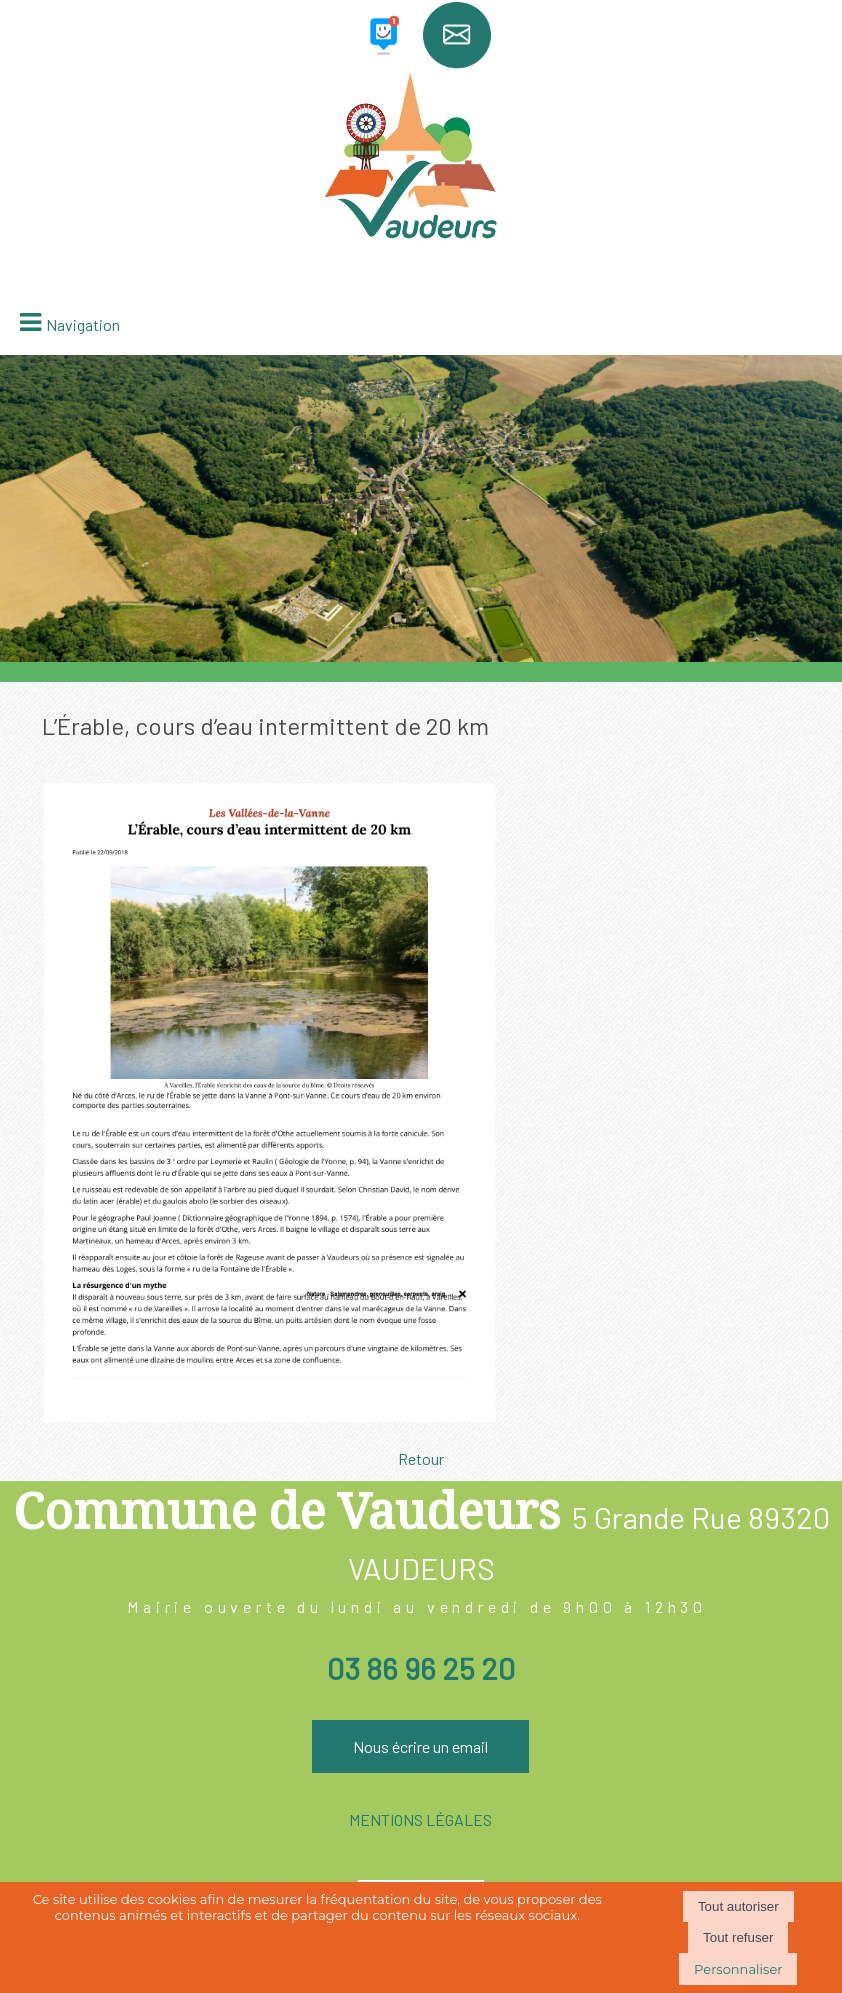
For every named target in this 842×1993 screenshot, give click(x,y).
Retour (421, 1458)
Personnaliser (738, 1969)
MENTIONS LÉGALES (420, 1819)
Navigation (83, 324)
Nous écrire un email (420, 1746)
